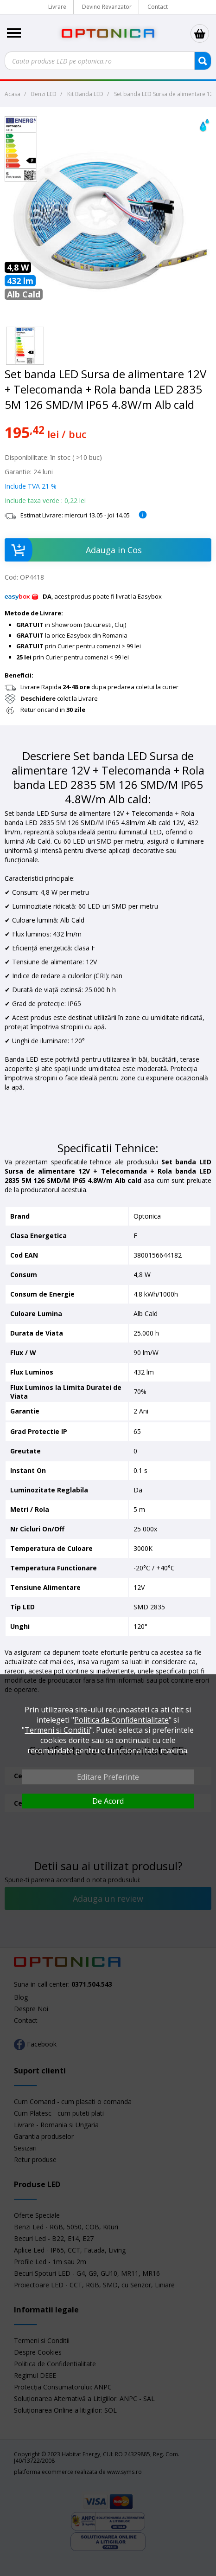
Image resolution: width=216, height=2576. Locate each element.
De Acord (108, 1801)
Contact (157, 7)
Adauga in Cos (73, 550)
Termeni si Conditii (57, 1730)
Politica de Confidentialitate (121, 1720)
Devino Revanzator (107, 7)
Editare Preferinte (108, 1777)
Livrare (57, 7)
